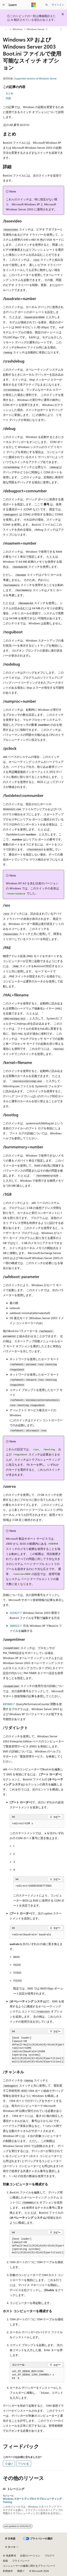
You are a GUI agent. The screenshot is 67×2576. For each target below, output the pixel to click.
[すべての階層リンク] (6, 29)
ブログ (48, 2555)
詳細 (8, 98)
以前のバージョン (30, 2555)
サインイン (58, 4)
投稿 (5, 2560)
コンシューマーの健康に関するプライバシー (28, 2565)
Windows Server (35, 29)
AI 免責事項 (9, 2555)
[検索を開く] (46, 5)
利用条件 (8, 2571)
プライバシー (19, 2560)
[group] (37, 2050)
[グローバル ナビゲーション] (3, 5)
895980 (8, 1704)
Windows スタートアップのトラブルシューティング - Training (33, 2500)
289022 (14, 1625)
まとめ (9, 93)
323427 (14, 1613)
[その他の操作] (61, 29)
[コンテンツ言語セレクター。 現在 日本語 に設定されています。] (10, 2538)
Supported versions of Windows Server (35, 78)
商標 (19, 2571)
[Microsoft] (33, 5)
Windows (18, 29)
